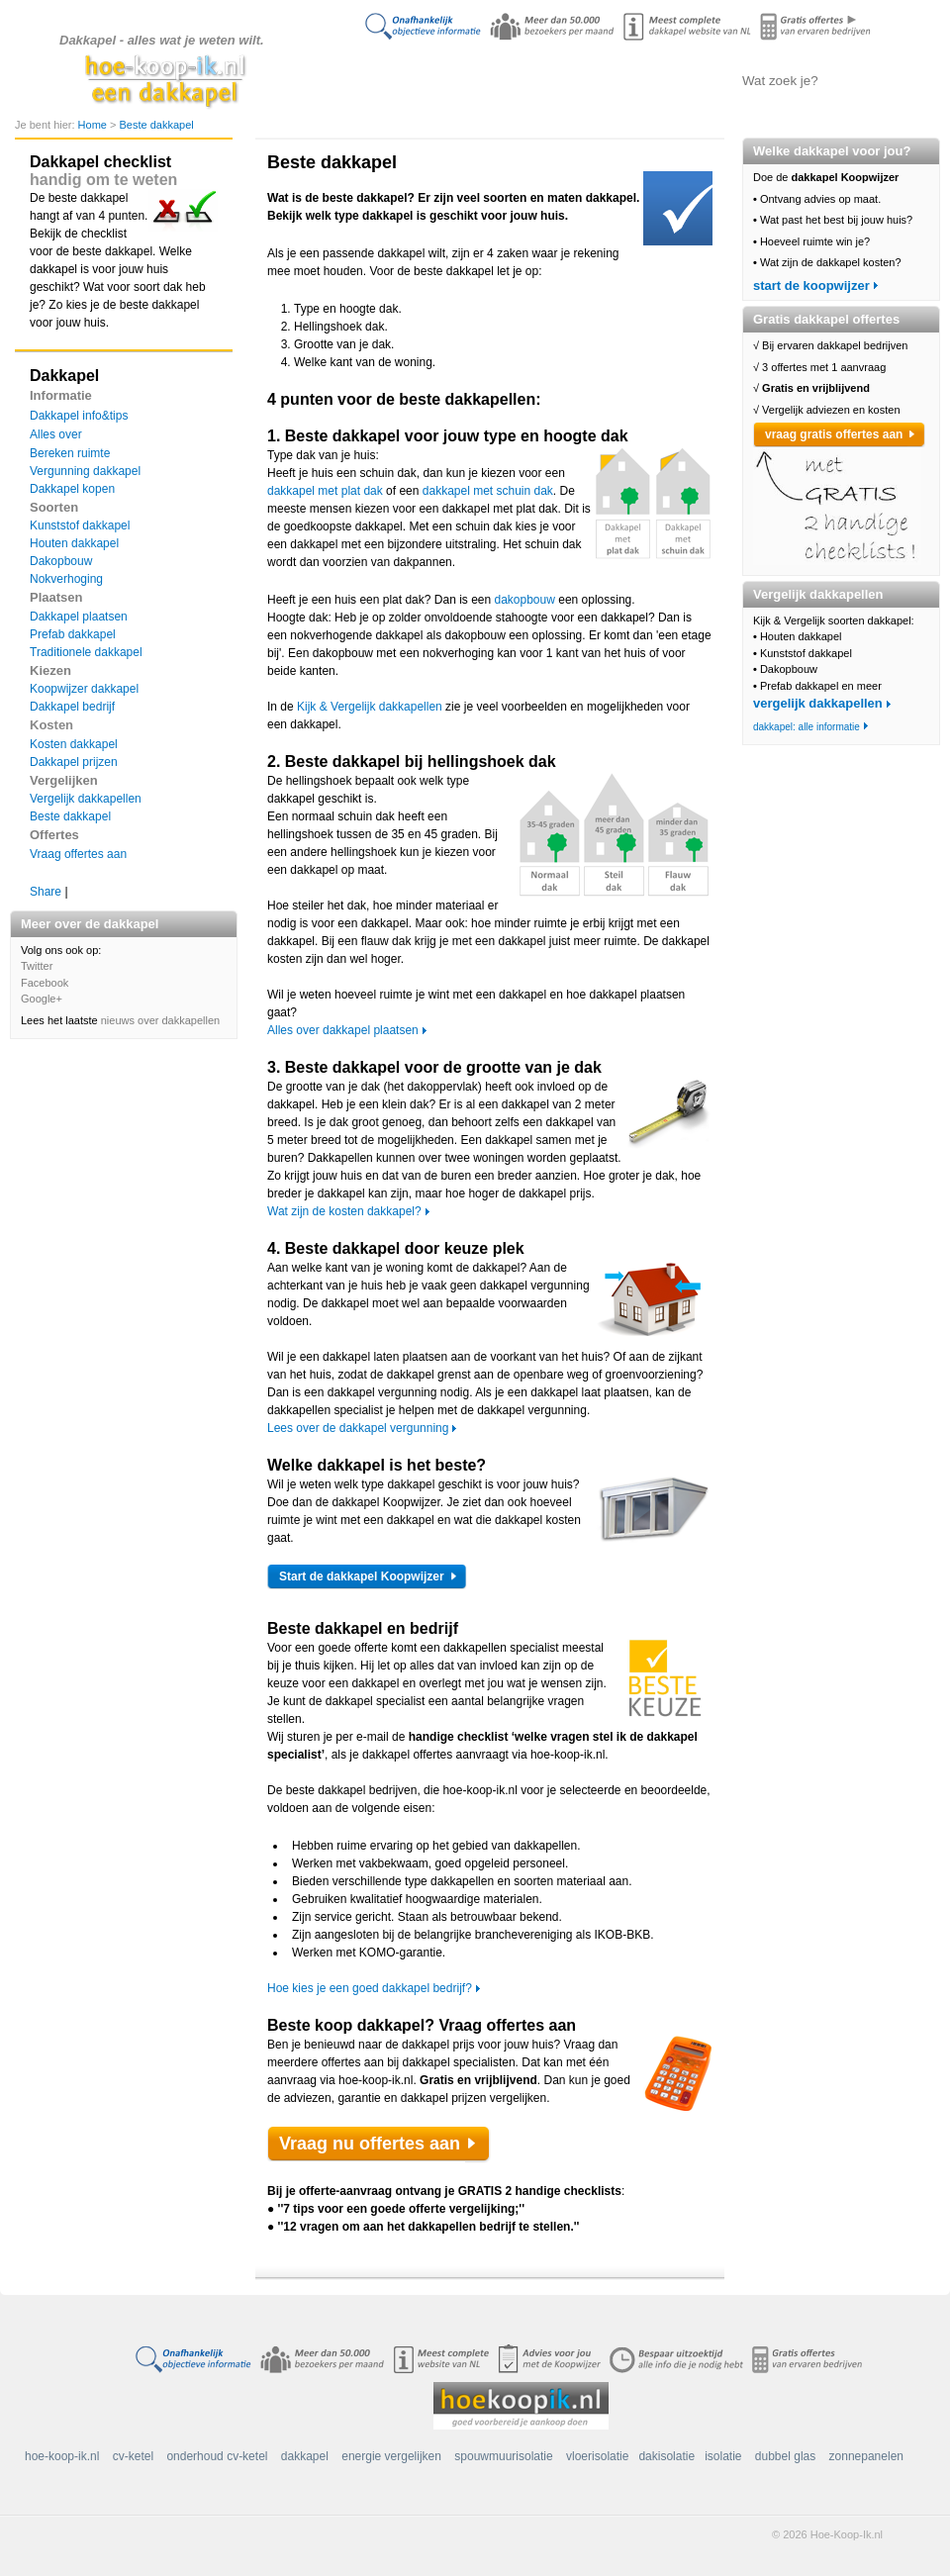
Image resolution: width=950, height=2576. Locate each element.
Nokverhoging (66, 579)
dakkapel (305, 2456)
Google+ (41, 998)
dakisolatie (666, 2456)
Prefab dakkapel (73, 634)
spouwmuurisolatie (503, 2456)
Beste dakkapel (156, 125)
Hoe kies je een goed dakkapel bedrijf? (369, 1988)
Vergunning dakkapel (85, 471)
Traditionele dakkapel (86, 652)
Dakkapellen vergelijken (569, 80)
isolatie (723, 2456)
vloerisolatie (597, 2456)
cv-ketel (133, 2456)
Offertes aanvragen (668, 80)
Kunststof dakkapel (80, 525)
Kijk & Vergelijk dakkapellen (369, 707)
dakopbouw (525, 600)
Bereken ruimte (70, 453)
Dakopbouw (61, 561)
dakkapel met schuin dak (488, 491)
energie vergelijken (391, 2456)
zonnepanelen (866, 2456)
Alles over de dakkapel (470, 80)
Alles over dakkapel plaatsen (343, 1030)
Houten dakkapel (74, 543)
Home (94, 125)
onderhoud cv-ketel (216, 2456)
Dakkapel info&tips (79, 416)
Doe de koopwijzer (371, 80)
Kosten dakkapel (74, 744)
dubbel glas (785, 2456)
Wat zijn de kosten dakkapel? (344, 1211)
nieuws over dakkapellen (160, 1020)
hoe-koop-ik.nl (62, 2456)
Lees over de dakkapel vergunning (357, 1428)
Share (45, 892)
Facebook (44, 983)
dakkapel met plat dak (325, 491)
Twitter (36, 966)
